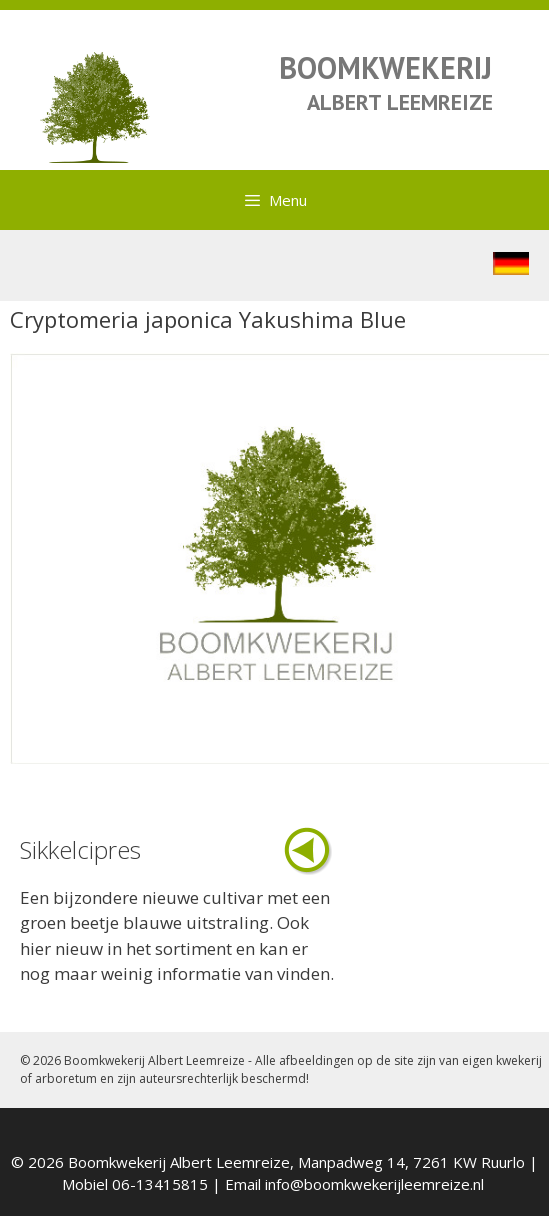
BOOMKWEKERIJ (385, 67)
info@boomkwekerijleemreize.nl (374, 1184)
